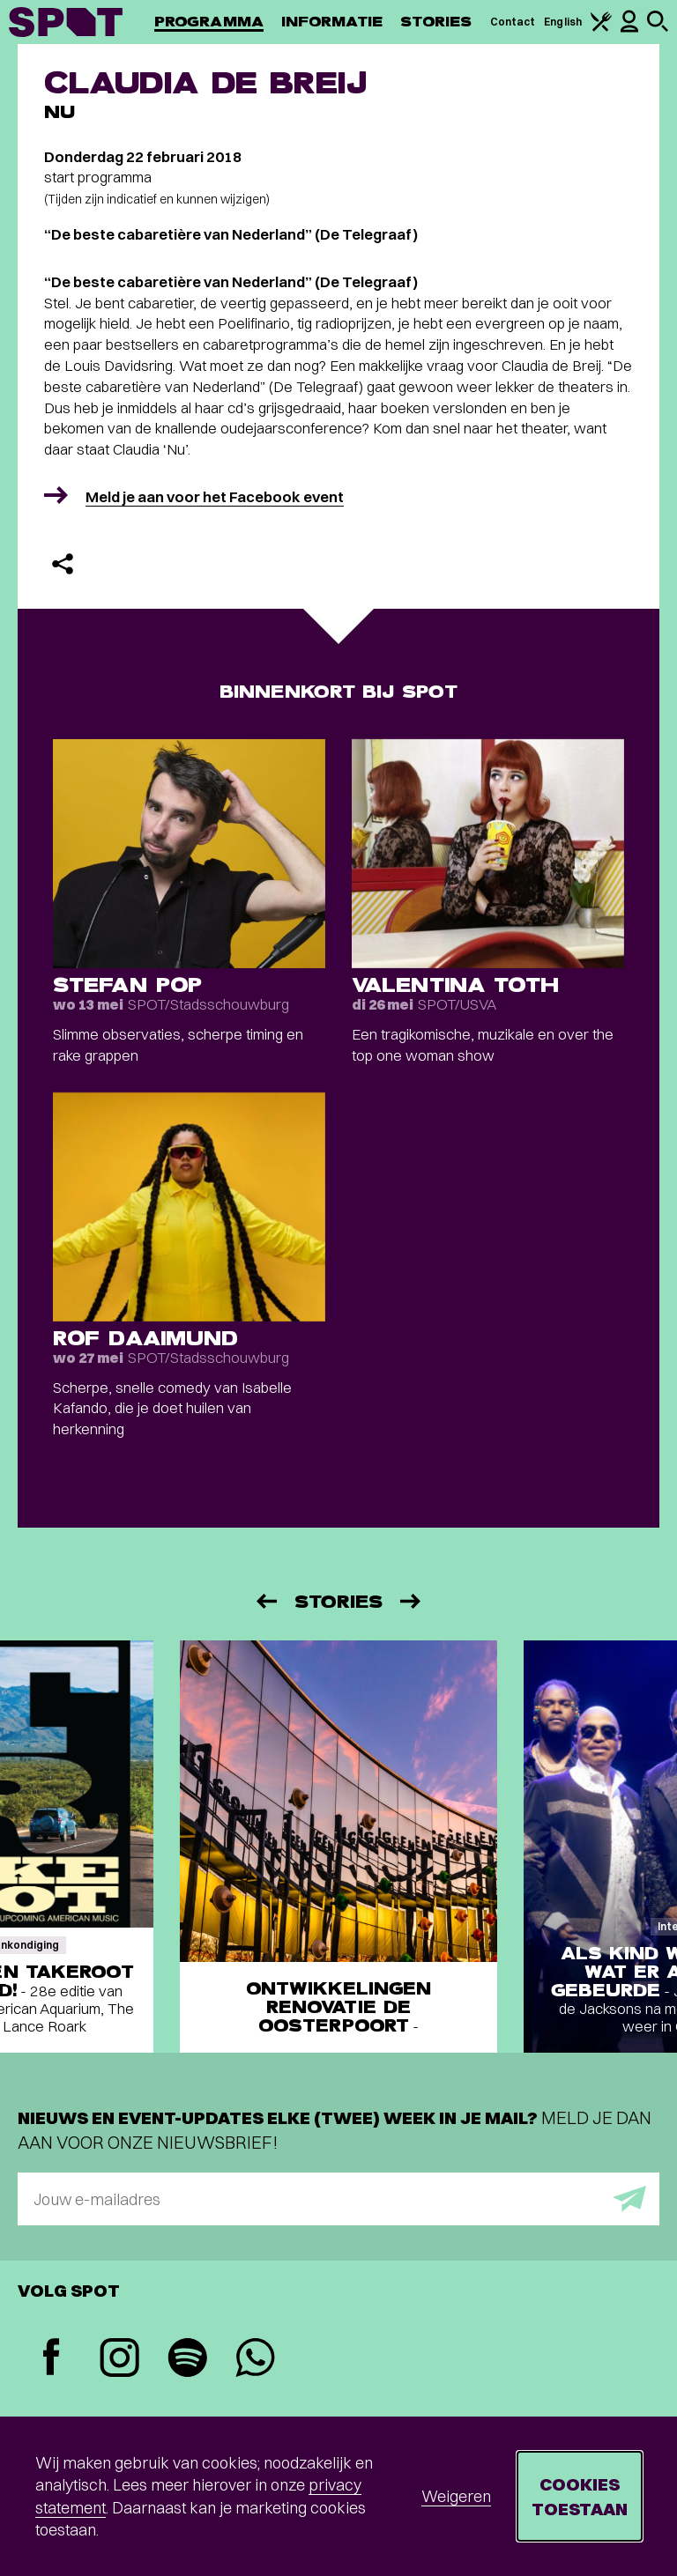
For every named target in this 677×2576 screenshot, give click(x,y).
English (563, 21)
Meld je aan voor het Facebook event (215, 496)
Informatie (332, 21)
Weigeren (456, 2496)
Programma (209, 21)
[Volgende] (411, 1601)
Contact (513, 21)
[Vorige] (265, 1601)
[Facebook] (52, 2359)
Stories (436, 21)
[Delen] (62, 563)
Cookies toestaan (580, 2496)
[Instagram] (119, 2360)
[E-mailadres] (338, 2199)
